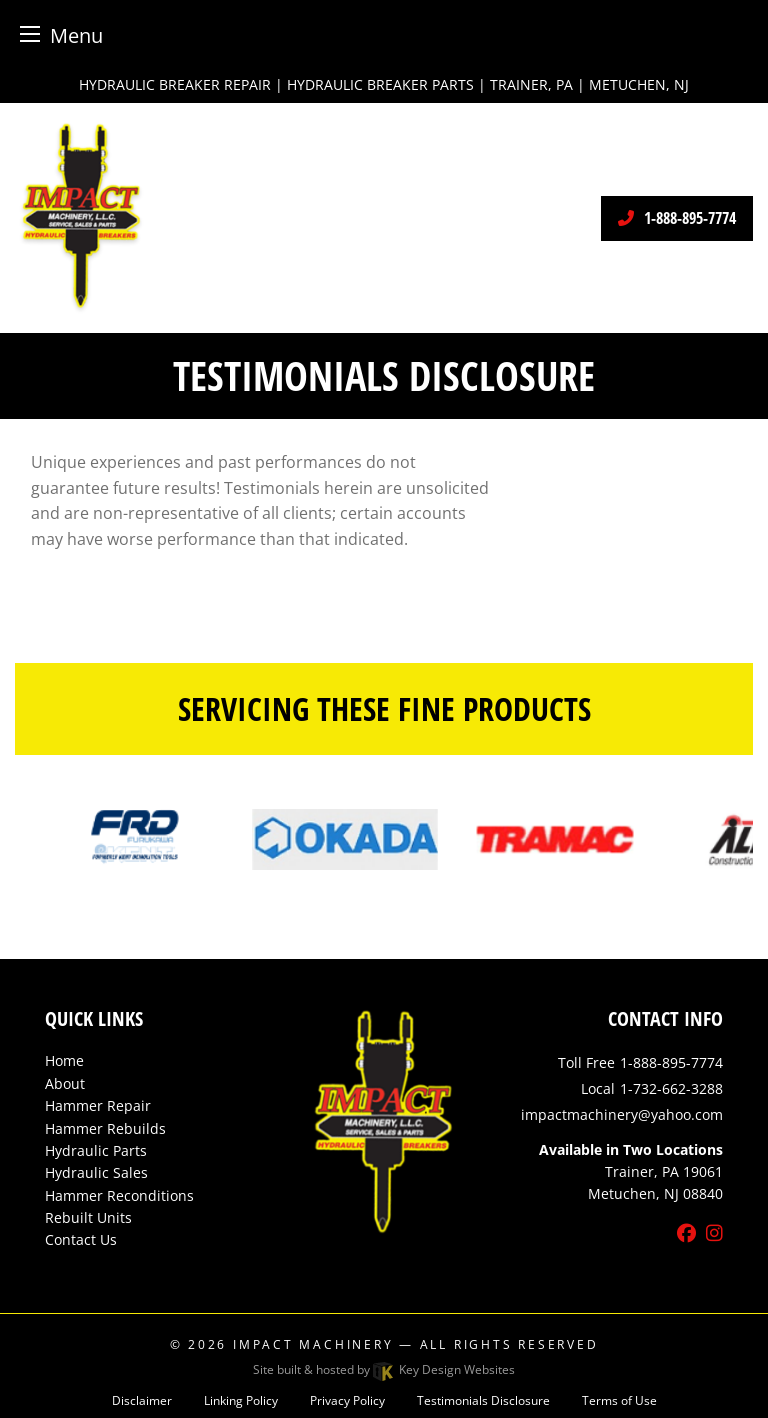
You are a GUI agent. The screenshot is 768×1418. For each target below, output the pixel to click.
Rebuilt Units (88, 1217)
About (65, 1083)
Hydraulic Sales (96, 1172)
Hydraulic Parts (96, 1150)
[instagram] (714, 1234)
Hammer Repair (98, 1105)
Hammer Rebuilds (105, 1128)
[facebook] (686, 1234)
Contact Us (81, 1239)
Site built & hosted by (384, 1369)
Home (64, 1060)
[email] (622, 1114)
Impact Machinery (313, 1344)
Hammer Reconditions (119, 1195)
